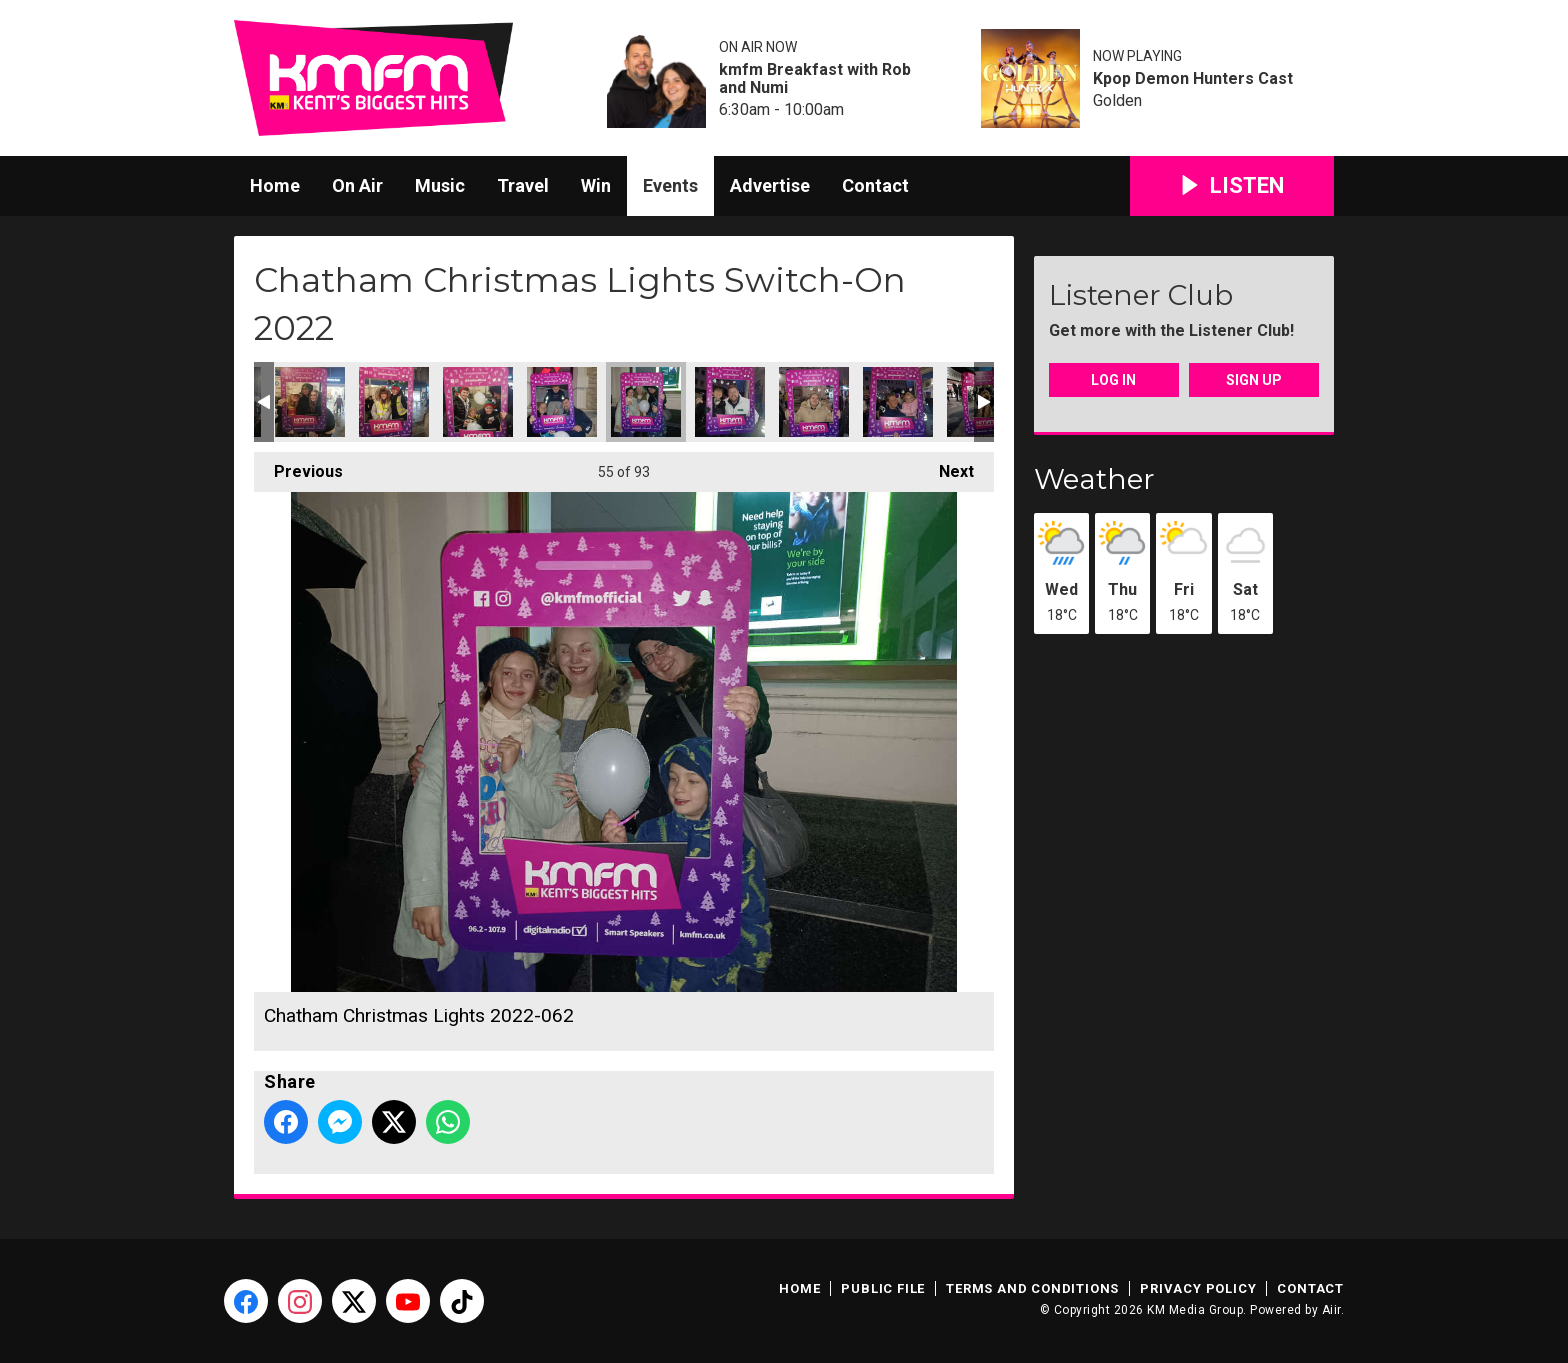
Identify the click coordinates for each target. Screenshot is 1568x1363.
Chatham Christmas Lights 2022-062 (646, 402)
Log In (1113, 380)
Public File (883, 1288)
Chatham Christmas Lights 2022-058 (394, 402)
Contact (875, 185)
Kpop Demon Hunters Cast (1193, 79)
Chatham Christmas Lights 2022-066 (898, 402)
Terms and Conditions (1032, 1288)
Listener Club (1141, 295)
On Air (357, 185)
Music (440, 185)
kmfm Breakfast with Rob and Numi (815, 79)
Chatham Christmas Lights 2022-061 (562, 402)
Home (275, 185)
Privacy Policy (1198, 1288)
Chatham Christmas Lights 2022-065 (814, 402)
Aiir (1331, 1310)
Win (596, 185)
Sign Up (1254, 380)
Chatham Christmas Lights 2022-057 (310, 402)
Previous (298, 466)
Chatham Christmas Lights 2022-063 (730, 402)
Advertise (770, 185)
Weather (1094, 479)
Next (946, 466)
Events (670, 185)
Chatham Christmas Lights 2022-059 (478, 402)
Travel (523, 185)
